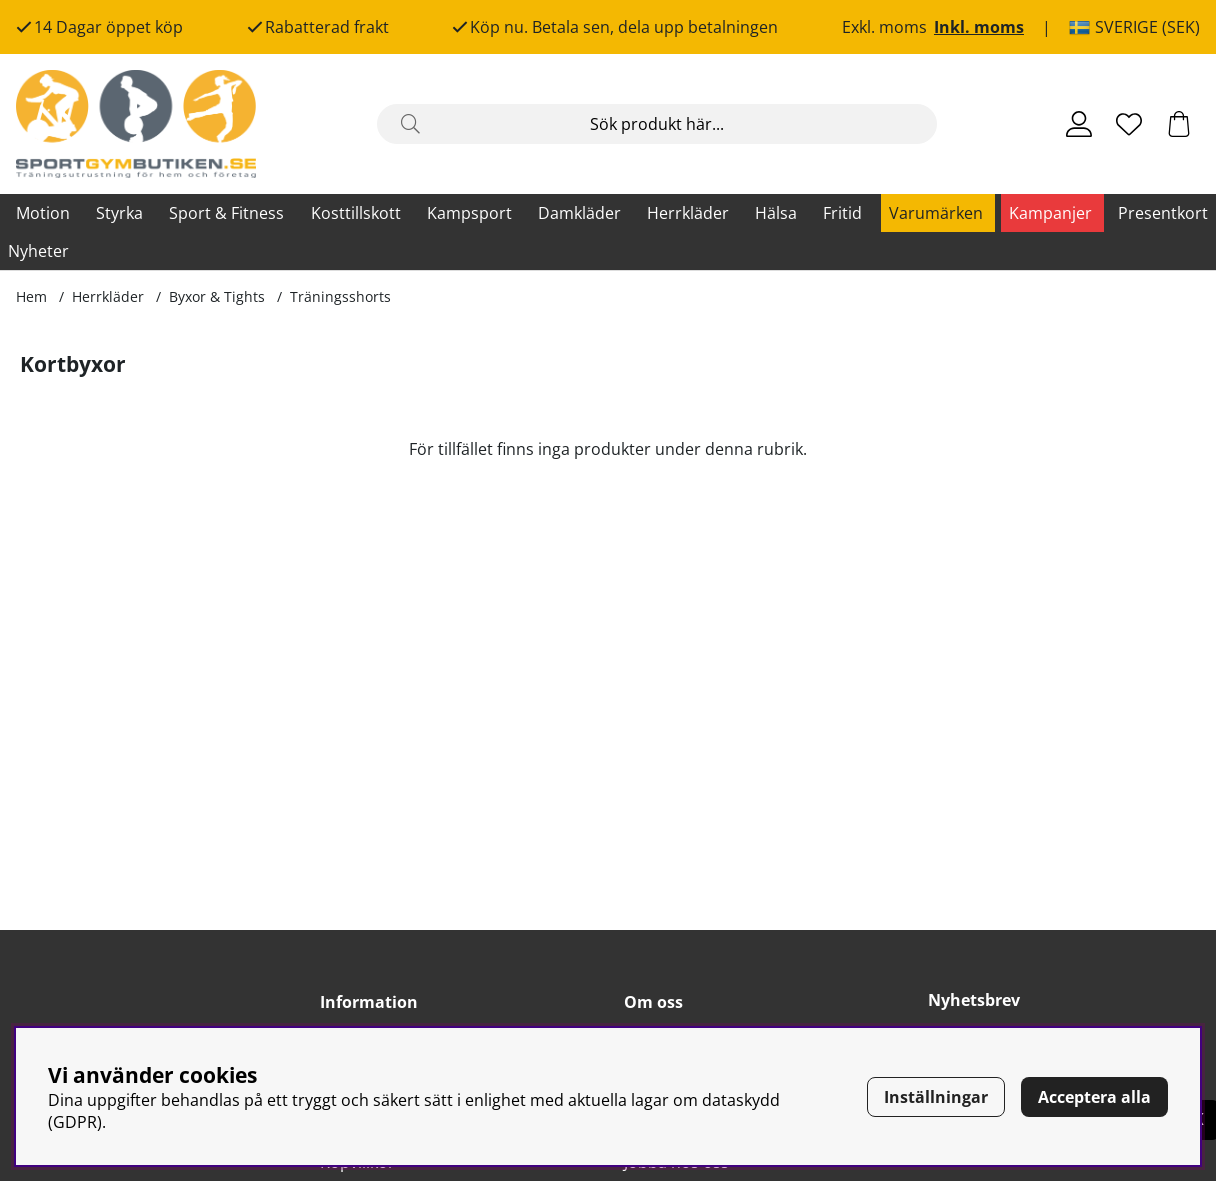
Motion (43, 213)
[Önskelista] (1129, 124)
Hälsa (776, 213)
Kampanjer (1050, 213)
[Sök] (657, 124)
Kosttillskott (356, 213)
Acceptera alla (1094, 1097)
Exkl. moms (884, 27)
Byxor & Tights (217, 296)
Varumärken (936, 213)
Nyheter (38, 251)
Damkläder (579, 213)
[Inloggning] (1079, 124)
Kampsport (469, 213)
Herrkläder (688, 213)
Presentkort (1163, 213)
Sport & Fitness (226, 213)
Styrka (119, 213)
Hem (31, 296)
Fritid (842, 213)
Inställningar (936, 1097)
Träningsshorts (340, 296)
